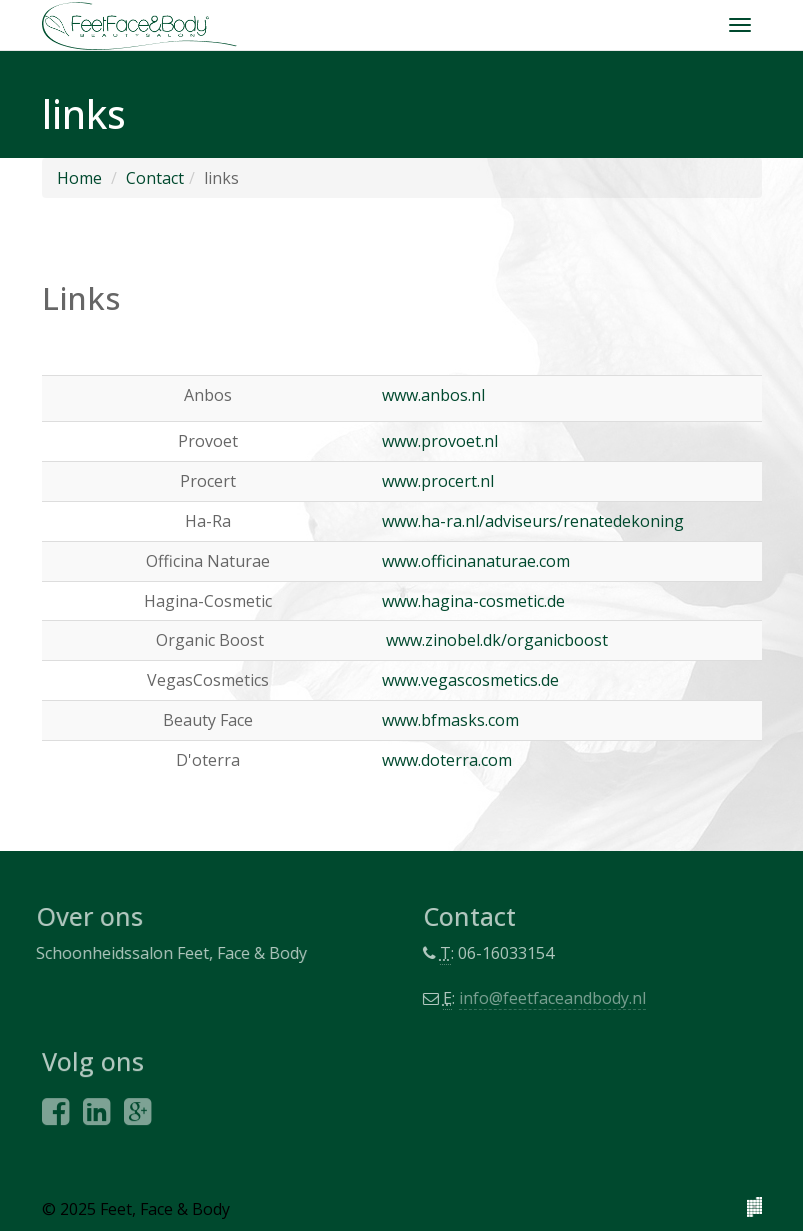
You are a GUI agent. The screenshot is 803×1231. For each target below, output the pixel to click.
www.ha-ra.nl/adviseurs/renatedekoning (533, 521)
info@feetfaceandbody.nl (556, 998)
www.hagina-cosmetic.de (473, 601)
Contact (155, 178)
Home (79, 178)
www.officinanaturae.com (476, 561)
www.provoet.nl (440, 441)
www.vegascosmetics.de (470, 680)
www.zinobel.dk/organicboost (497, 640)
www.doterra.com (447, 760)
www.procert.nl (438, 481)
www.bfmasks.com (450, 720)
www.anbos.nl (433, 395)
